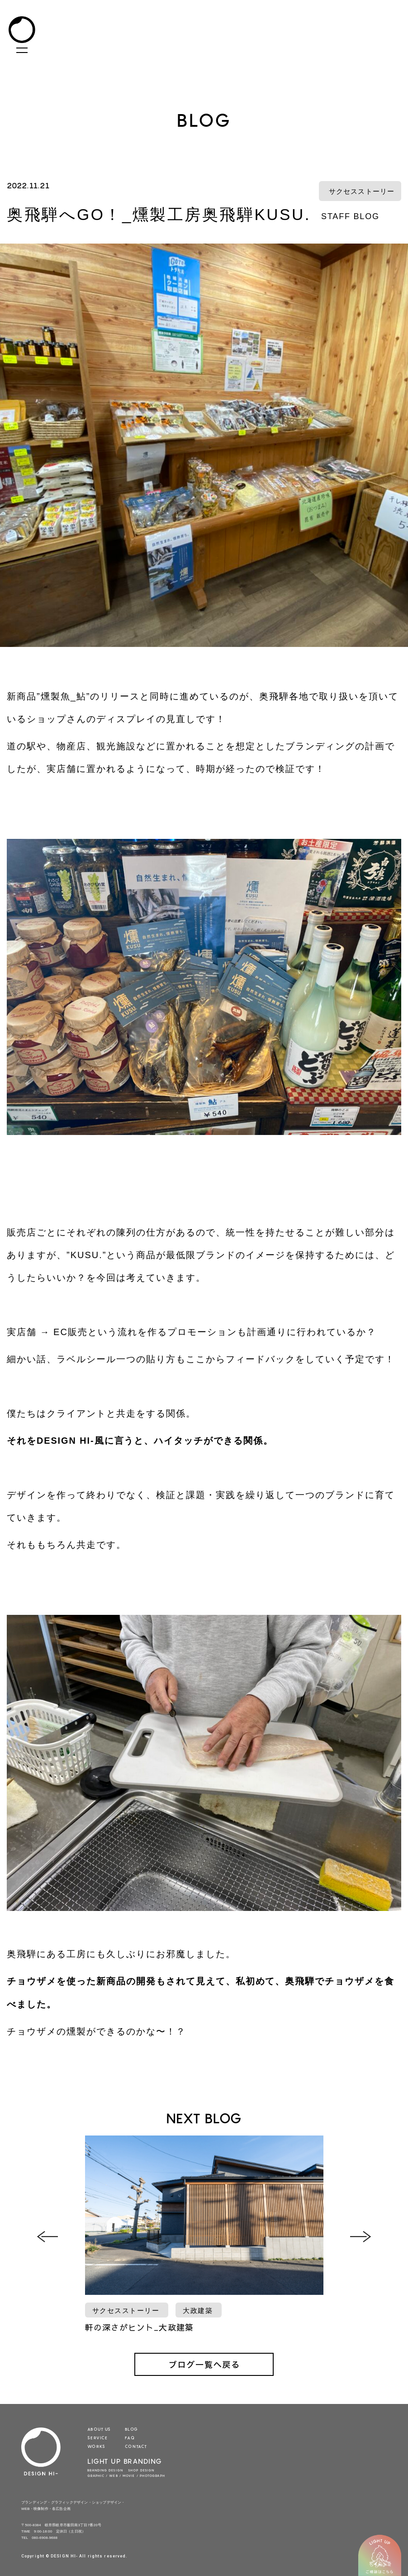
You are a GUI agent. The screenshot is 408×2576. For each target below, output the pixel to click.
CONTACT (136, 2445)
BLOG (131, 2428)
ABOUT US (99, 2428)
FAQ (129, 2437)
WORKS (96, 2445)
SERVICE (97, 2437)
